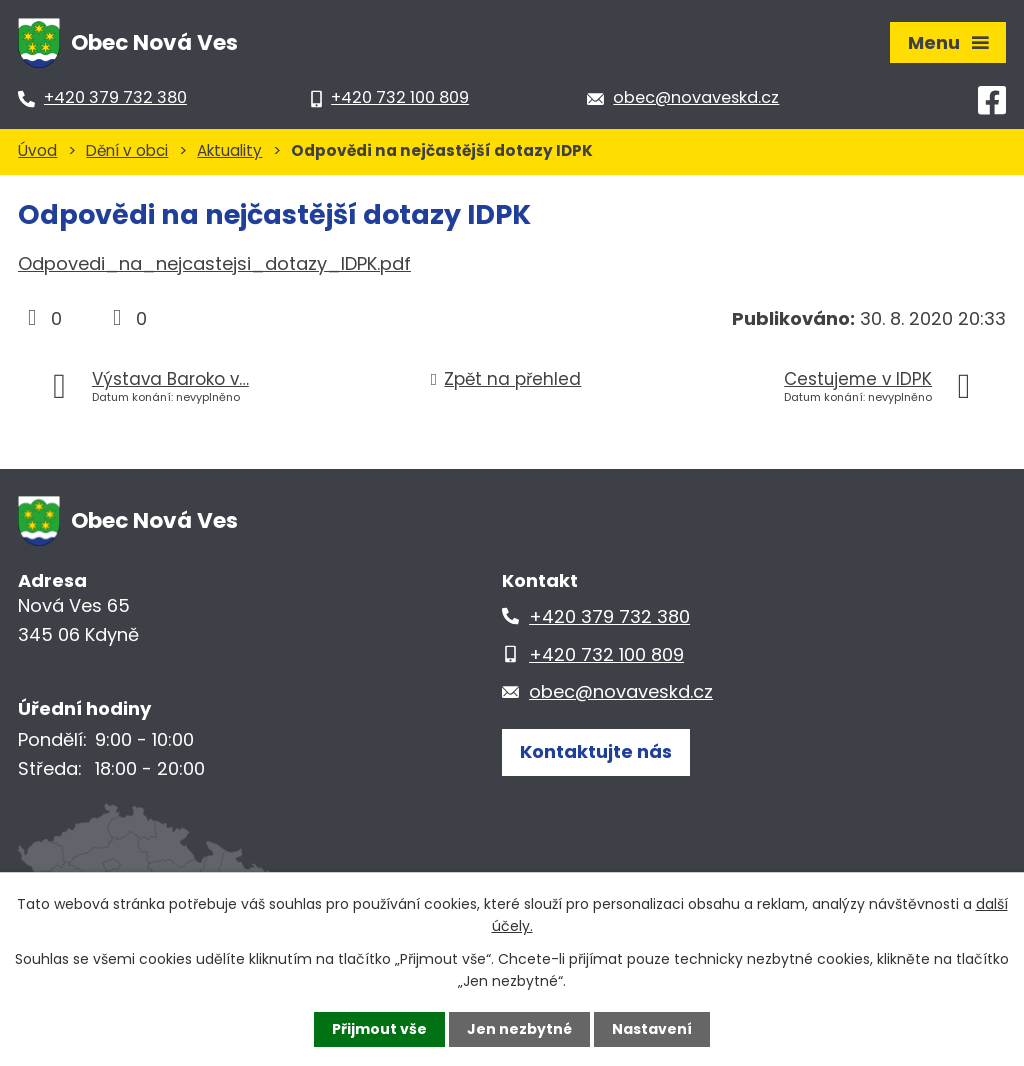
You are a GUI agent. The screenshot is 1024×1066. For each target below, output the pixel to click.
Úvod (37, 150)
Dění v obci (127, 150)
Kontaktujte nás (596, 751)
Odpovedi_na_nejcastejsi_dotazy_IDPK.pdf (214, 263)
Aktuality (229, 150)
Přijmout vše (379, 1029)
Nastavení (652, 1029)
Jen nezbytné (519, 1029)
